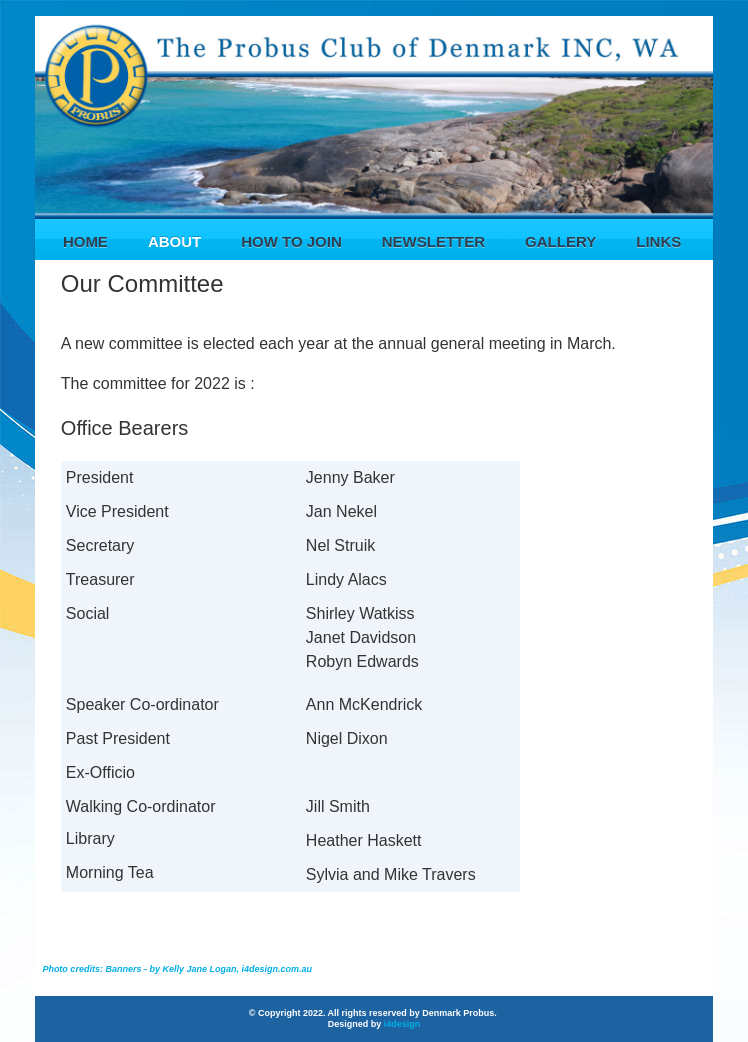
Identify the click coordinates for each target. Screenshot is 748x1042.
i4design (402, 1024)
